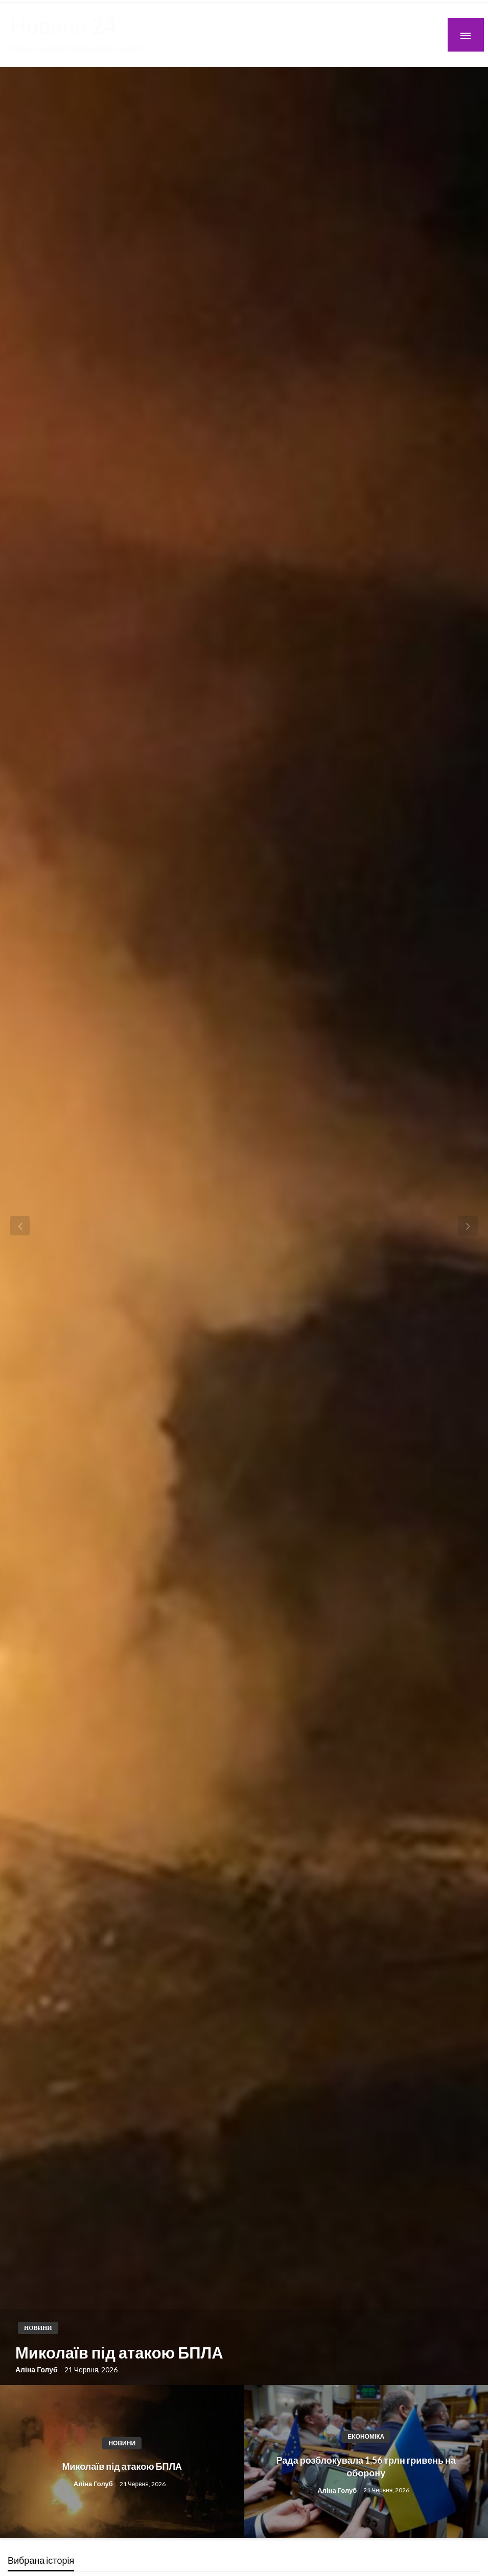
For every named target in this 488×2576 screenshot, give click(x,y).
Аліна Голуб (37, 2369)
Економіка (365, 2436)
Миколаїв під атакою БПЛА (119, 2352)
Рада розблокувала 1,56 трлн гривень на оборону (366, 2466)
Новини (38, 2327)
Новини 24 (63, 25)
